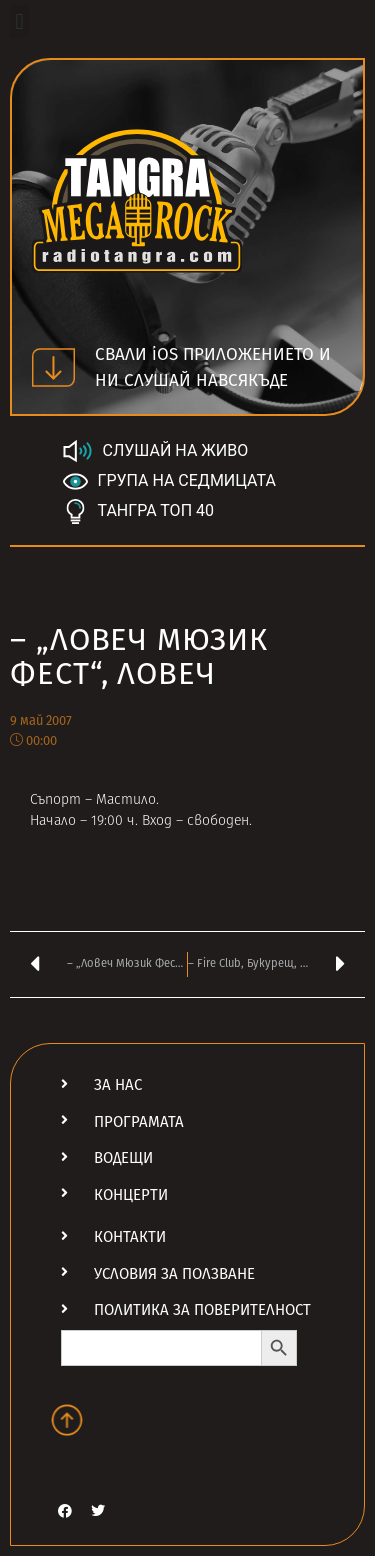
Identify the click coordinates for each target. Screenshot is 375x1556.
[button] (19, 21)
